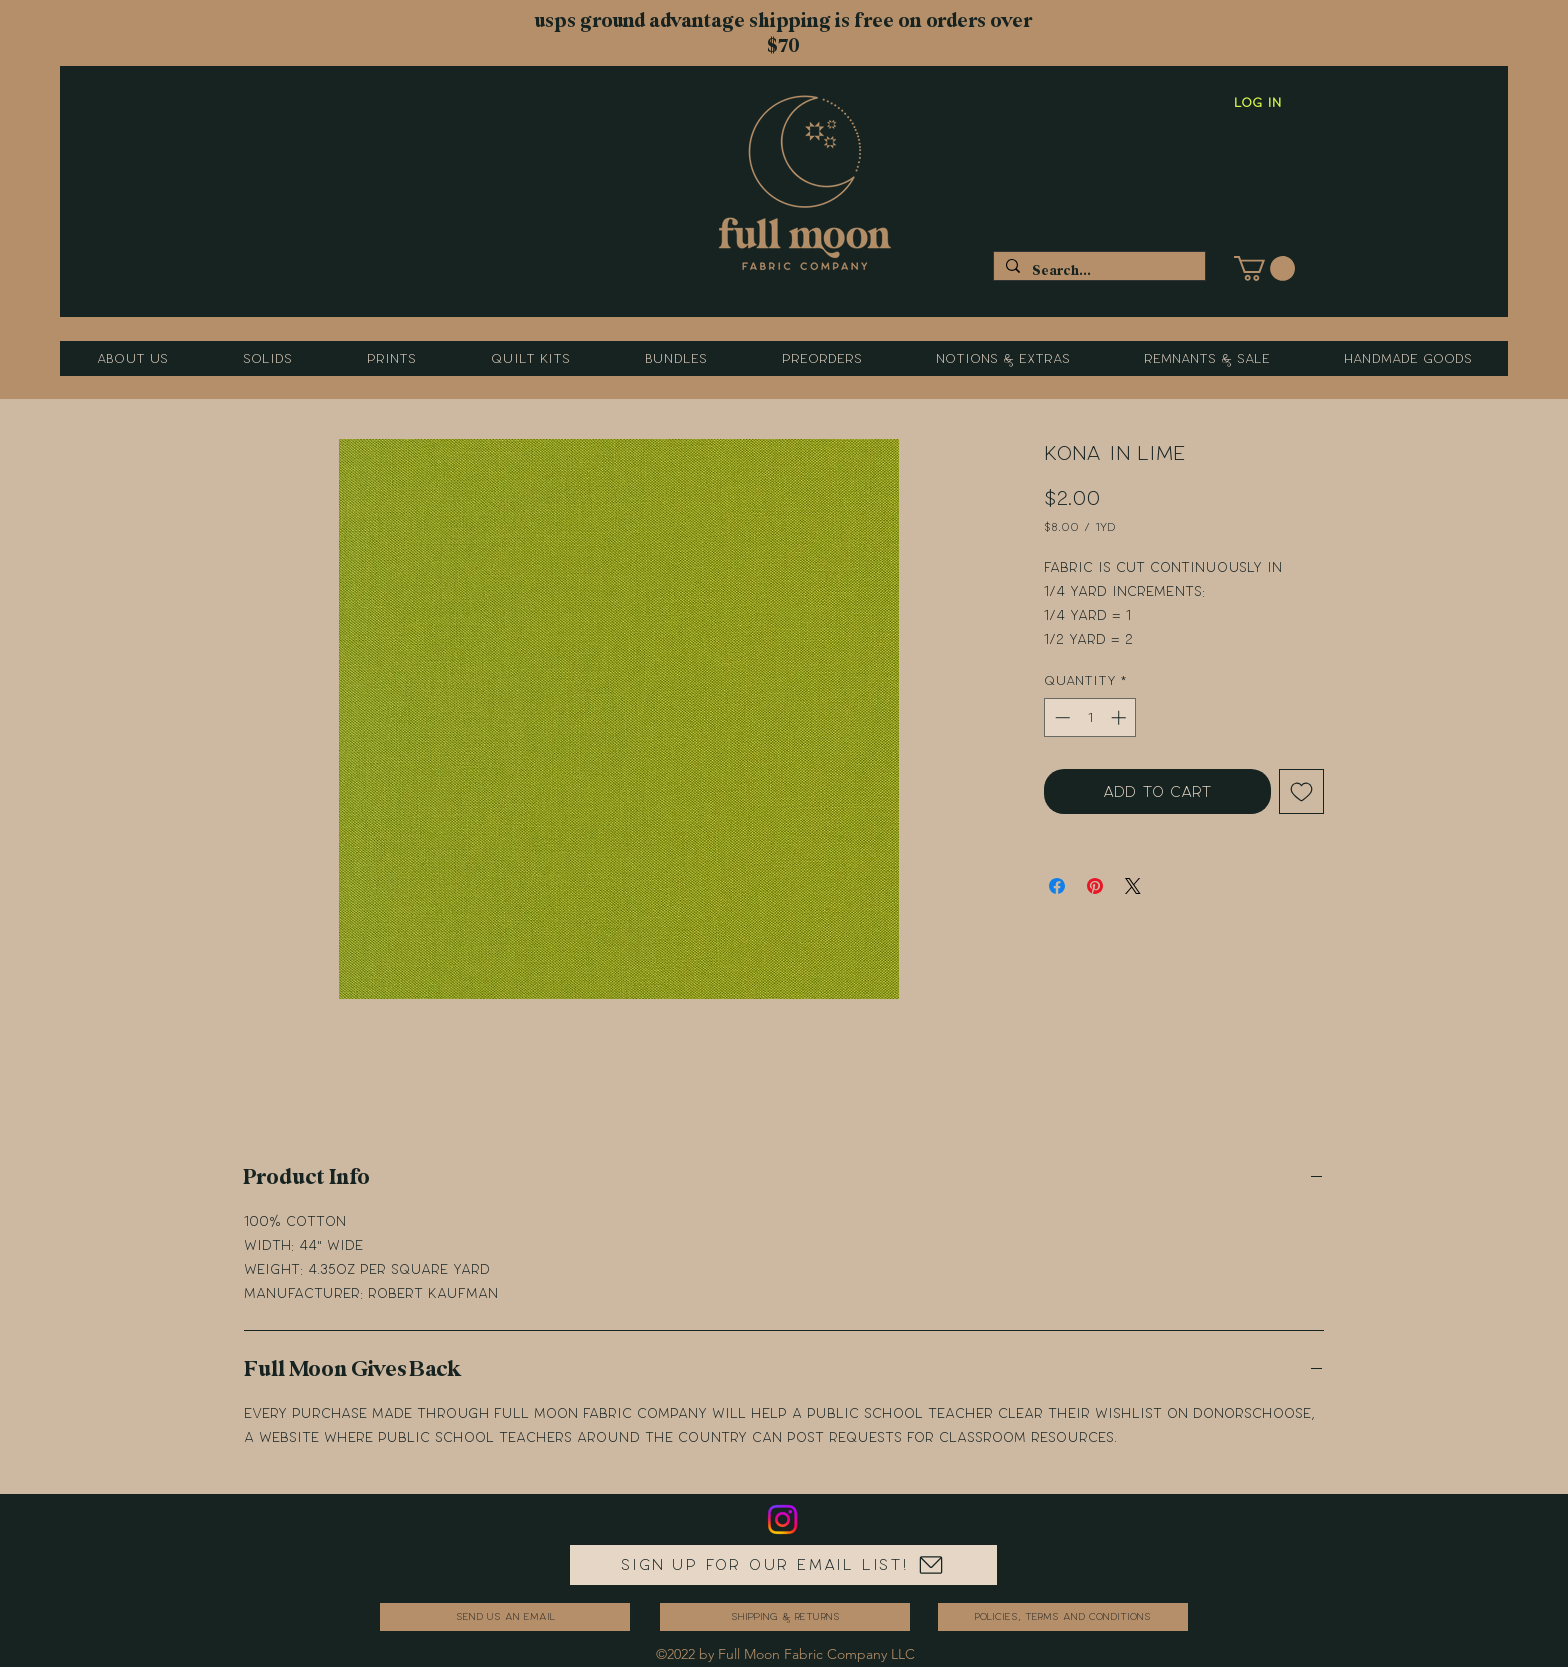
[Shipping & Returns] (785, 1617)
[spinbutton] (1090, 717)
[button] (1264, 268)
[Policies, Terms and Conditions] (1063, 1617)
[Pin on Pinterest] (1095, 886)
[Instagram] (782, 1519)
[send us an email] (505, 1617)
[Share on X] (1133, 886)
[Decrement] (1060, 717)
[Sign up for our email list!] (783, 1565)
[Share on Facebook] (1057, 886)
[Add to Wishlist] (1301, 791)
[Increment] (1120, 717)
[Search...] (1097, 270)
